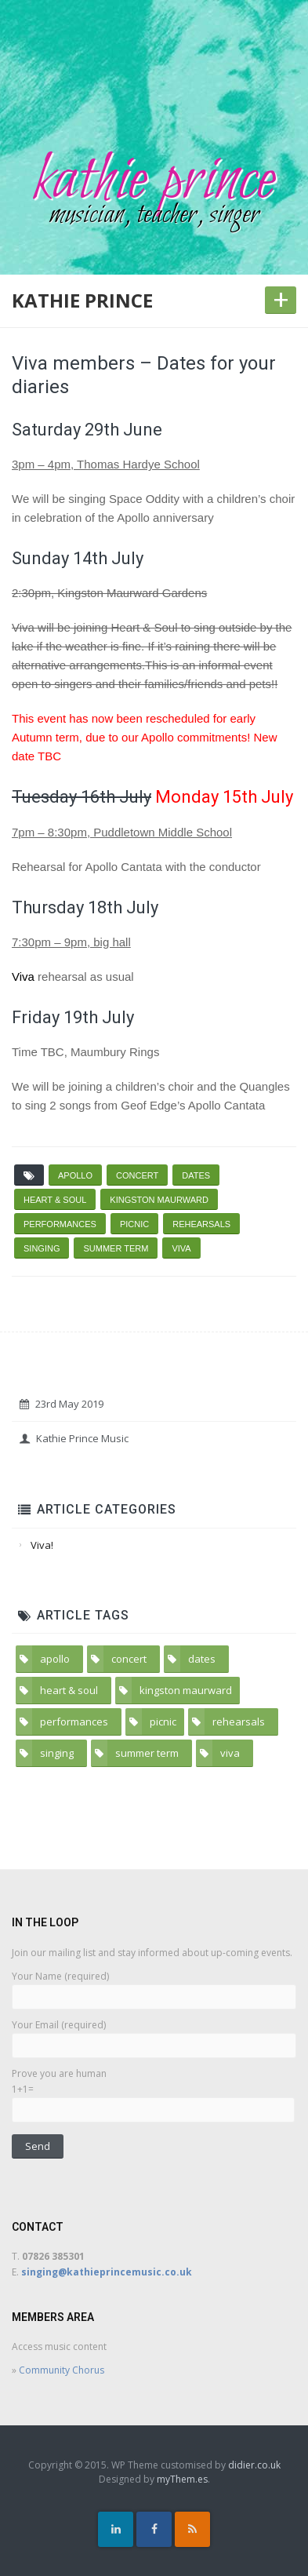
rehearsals (201, 1224)
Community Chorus (61, 2370)
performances (60, 1224)
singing (42, 1248)
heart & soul (55, 1199)
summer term (115, 1248)
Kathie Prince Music (74, 1438)
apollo (75, 1175)
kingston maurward (159, 1199)
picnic (134, 1224)
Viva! (42, 1545)
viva (181, 1248)
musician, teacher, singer (154, 215)
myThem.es (182, 2479)
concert (137, 1175)
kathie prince (154, 181)
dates (196, 1175)
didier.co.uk (254, 2465)
